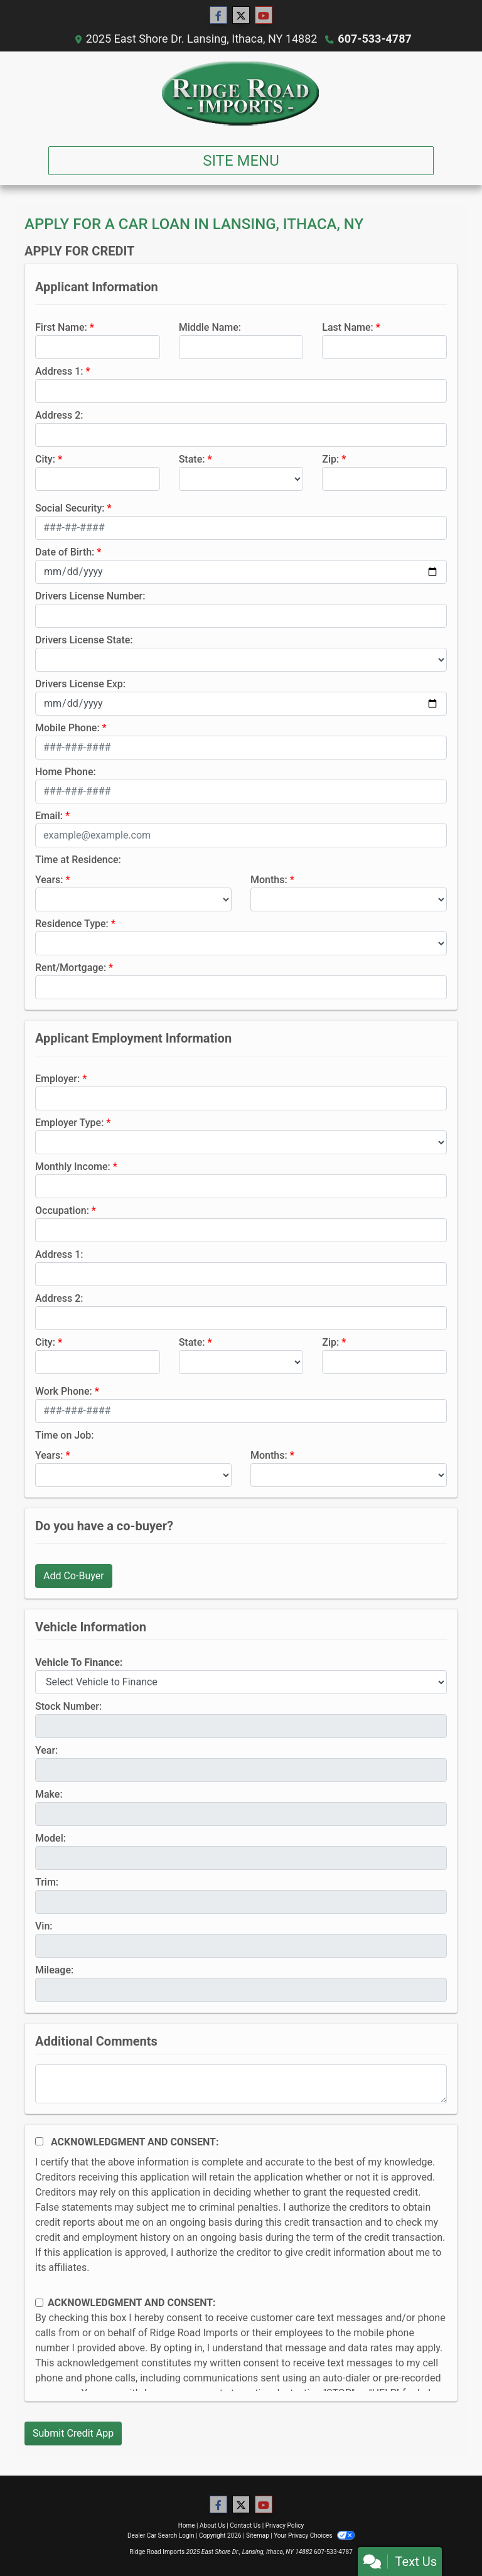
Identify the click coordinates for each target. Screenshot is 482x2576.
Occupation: (62, 1210)
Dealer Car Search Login (161, 2535)
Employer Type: (69, 1123)
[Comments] (241, 2083)
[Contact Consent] (39, 2303)
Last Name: (347, 327)
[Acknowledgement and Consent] (39, 2141)
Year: (46, 1750)
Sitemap (257, 2535)
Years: (49, 880)
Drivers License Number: (90, 596)
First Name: (61, 327)
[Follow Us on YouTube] (263, 15)
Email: (49, 816)
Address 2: (59, 415)
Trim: (46, 1882)
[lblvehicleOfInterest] (241, 1682)
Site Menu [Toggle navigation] (241, 160)
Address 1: (59, 371)
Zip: (330, 459)
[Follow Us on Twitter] (241, 15)
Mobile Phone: (67, 728)
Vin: (44, 1926)
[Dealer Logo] (241, 94)
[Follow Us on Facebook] (218, 15)
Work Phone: (63, 1391)
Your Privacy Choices (314, 2535)
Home (186, 2525)
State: (192, 459)
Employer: (57, 1079)
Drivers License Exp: (80, 684)
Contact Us (245, 2525)
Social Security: (70, 508)
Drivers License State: (84, 640)
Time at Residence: (78, 860)
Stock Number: (68, 1706)
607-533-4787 (374, 38)
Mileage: (54, 1970)
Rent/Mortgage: (70, 968)
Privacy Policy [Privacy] (284, 2525)
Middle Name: (210, 327)
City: (45, 459)
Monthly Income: (72, 1167)
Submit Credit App (73, 2433)
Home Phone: (65, 772)
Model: (50, 1838)
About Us (212, 2525)
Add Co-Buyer (73, 1576)
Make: (49, 1794)
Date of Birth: (64, 552)
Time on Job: (64, 1435)
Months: (268, 880)
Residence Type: (72, 924)
